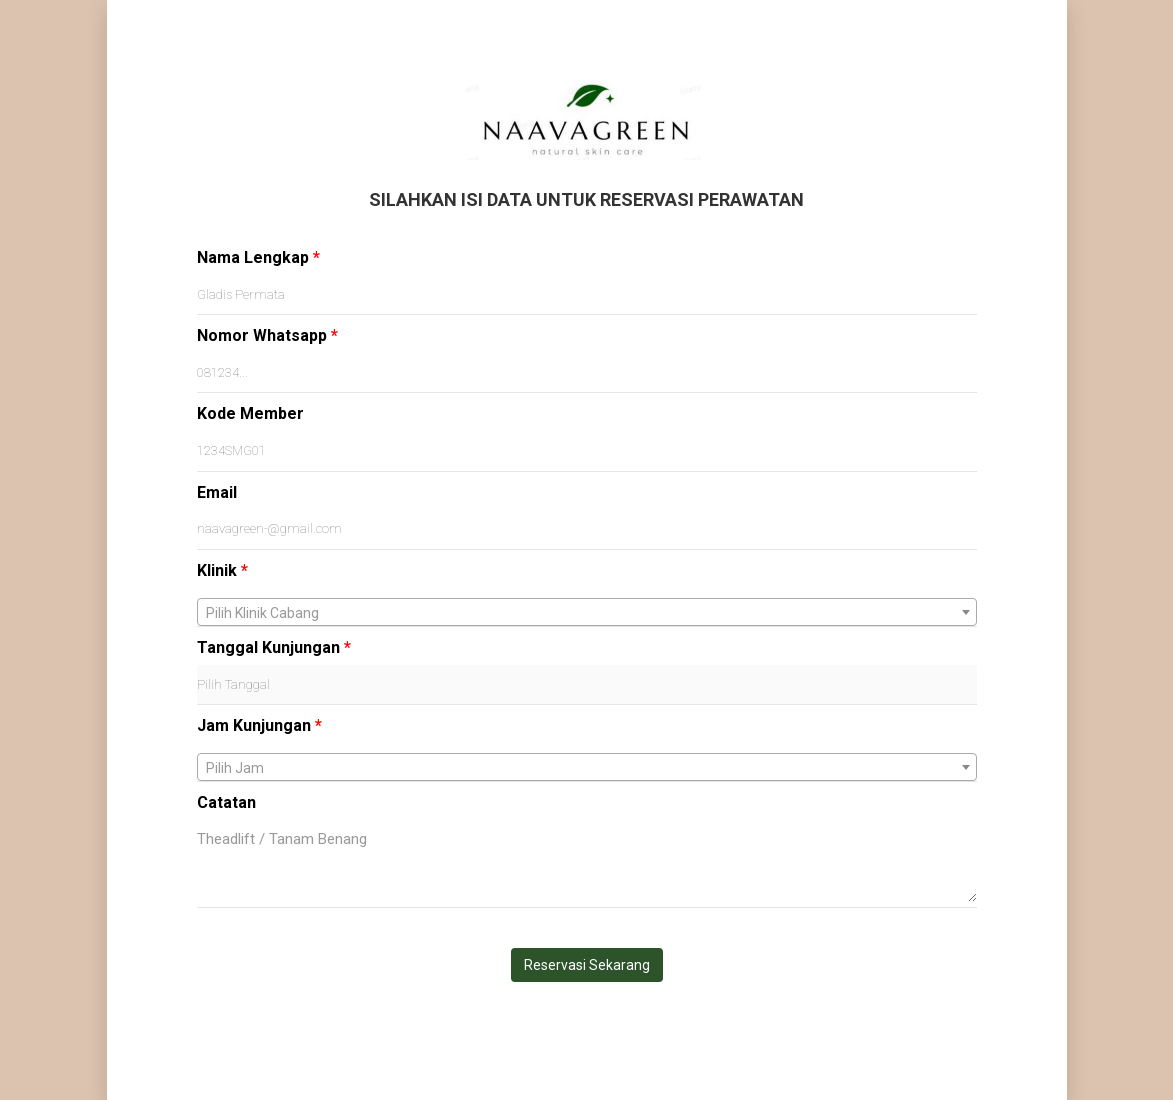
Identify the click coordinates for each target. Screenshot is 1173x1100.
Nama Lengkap (258, 257)
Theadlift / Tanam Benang (587, 861)
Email (217, 492)
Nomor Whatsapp (267, 335)
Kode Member (250, 413)
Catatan (226, 802)
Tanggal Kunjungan (274, 647)
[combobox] (587, 612)
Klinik (222, 570)
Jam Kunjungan (259, 725)
